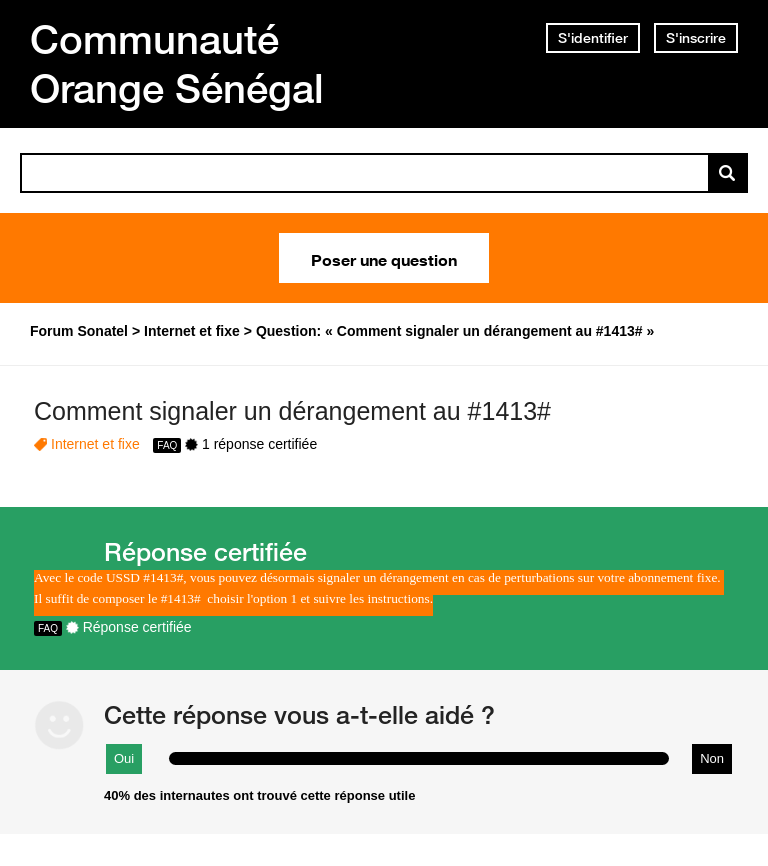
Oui (124, 758)
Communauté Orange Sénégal (177, 63)
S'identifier (593, 38)
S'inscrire (696, 38)
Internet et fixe (95, 444)
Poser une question (384, 258)
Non (712, 758)
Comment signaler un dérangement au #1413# (292, 411)
